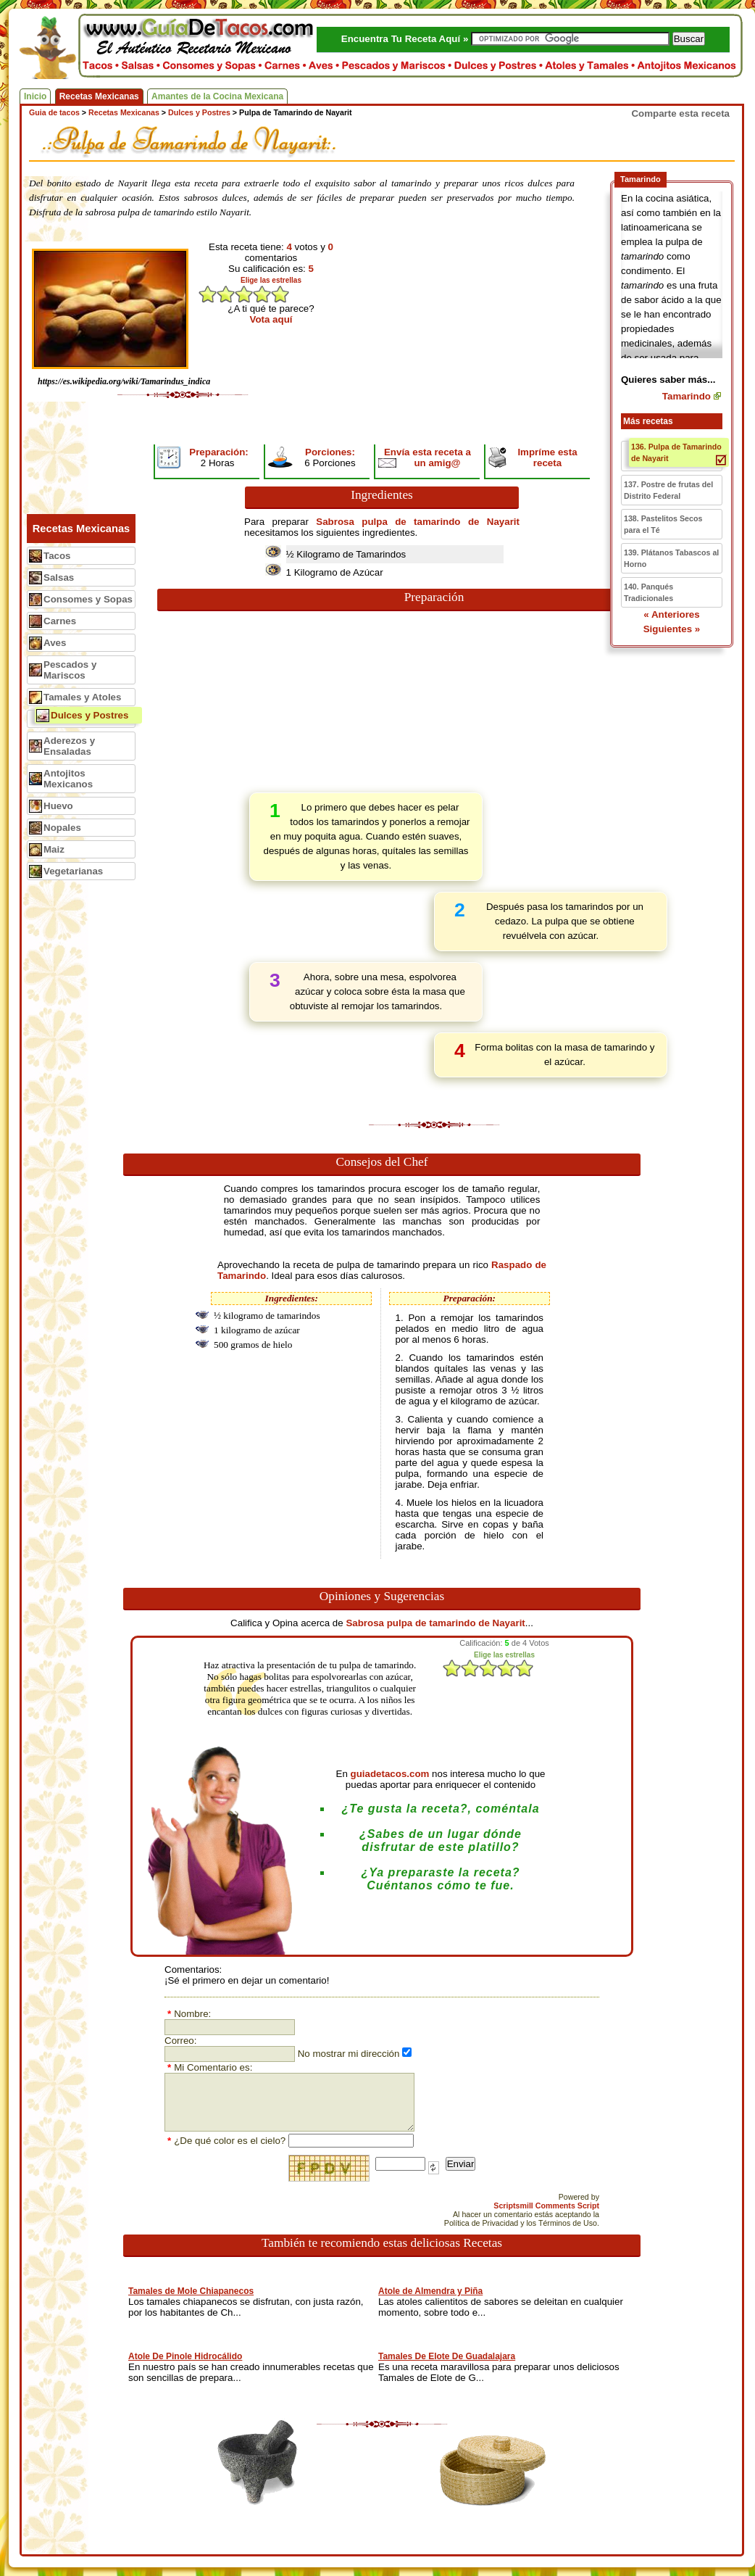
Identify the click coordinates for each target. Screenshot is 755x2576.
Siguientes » (672, 629)
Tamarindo (686, 396)
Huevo (58, 805)
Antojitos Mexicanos (68, 779)
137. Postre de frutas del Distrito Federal (668, 490)
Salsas (58, 577)
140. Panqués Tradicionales (648, 592)
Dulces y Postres (89, 715)
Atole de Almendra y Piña (430, 2291)
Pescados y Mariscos (69, 670)
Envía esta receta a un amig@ (427, 457)
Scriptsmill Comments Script (546, 2205)
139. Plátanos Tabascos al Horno (671, 558)
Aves (54, 642)
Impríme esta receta (547, 457)
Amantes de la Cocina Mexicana (217, 96)
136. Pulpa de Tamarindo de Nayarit (676, 452)
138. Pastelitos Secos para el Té (663, 524)
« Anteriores (671, 614)
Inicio (35, 96)
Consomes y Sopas (88, 599)
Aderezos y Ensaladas (69, 746)
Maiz (53, 849)
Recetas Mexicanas (99, 96)
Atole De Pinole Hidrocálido (185, 2356)
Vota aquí (271, 319)
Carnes (59, 621)
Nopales (62, 827)
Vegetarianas (73, 871)
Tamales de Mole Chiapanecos (191, 2291)
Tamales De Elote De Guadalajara (446, 2356)
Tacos (57, 555)
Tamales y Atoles (82, 697)
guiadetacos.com (390, 1773)
